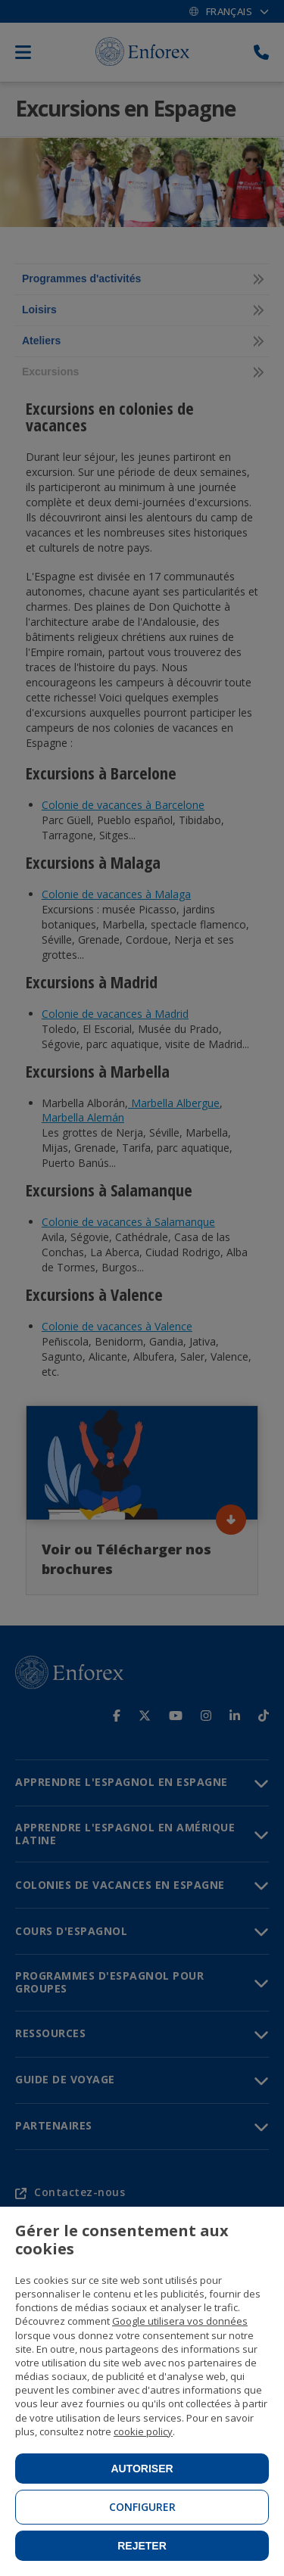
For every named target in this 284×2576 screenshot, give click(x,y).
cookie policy (143, 2431)
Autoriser (142, 2468)
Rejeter (142, 2546)
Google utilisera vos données (180, 2321)
